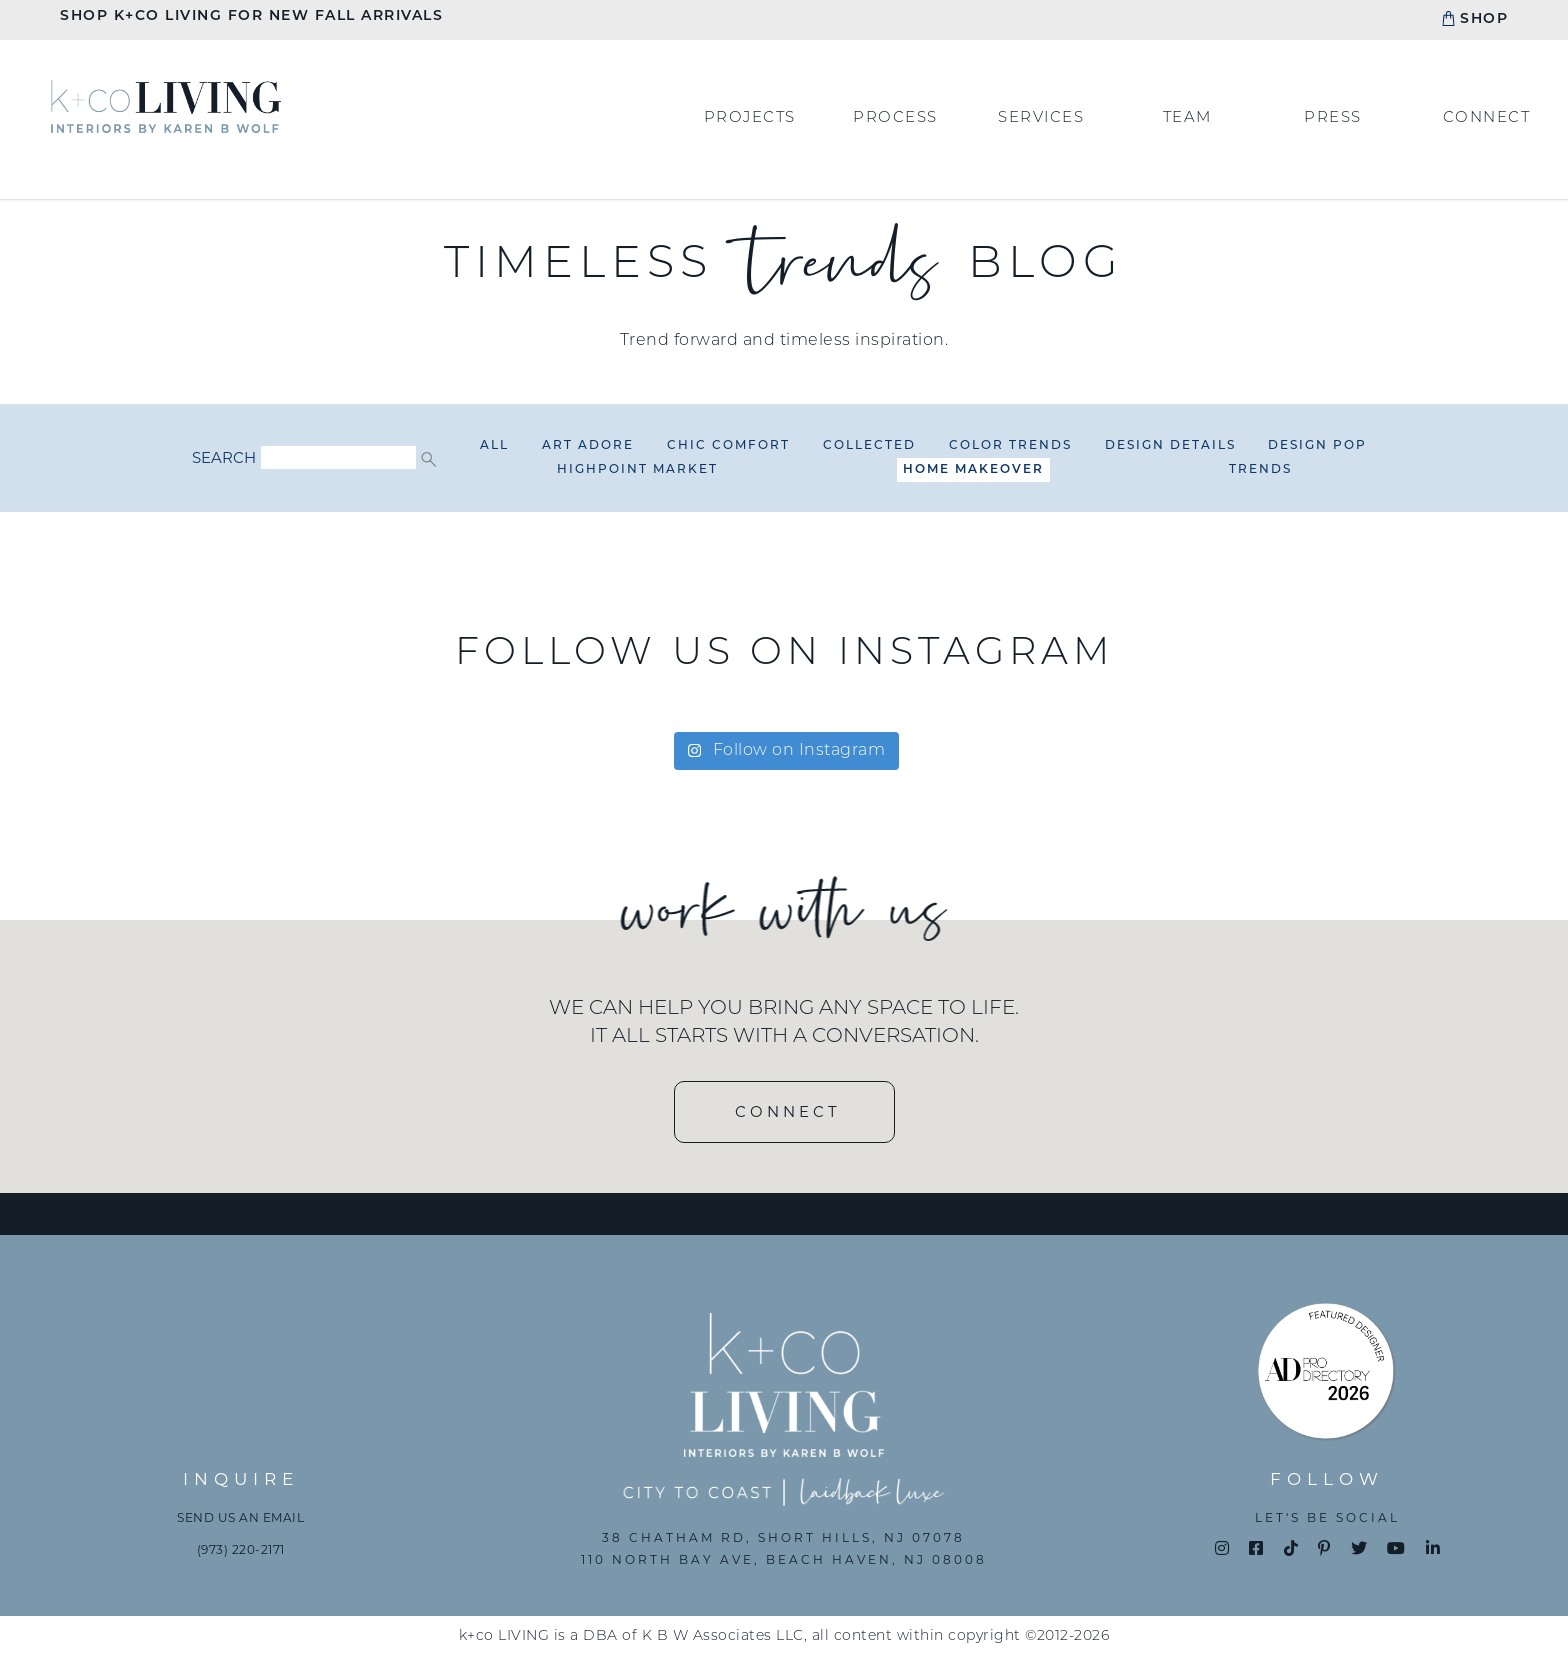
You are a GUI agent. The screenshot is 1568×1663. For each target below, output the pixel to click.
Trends (1260, 470)
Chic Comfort (728, 446)
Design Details (1170, 446)
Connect (1487, 118)
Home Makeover (973, 470)
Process (895, 118)
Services (1041, 118)
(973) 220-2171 (241, 1549)
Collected (869, 446)
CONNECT (788, 1111)
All (494, 446)
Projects (750, 118)
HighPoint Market (637, 470)
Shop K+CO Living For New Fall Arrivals (251, 16)
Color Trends (1010, 446)
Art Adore (588, 446)
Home (166, 106)
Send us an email (240, 1517)
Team (1187, 118)
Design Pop (1317, 446)
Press (1333, 118)
